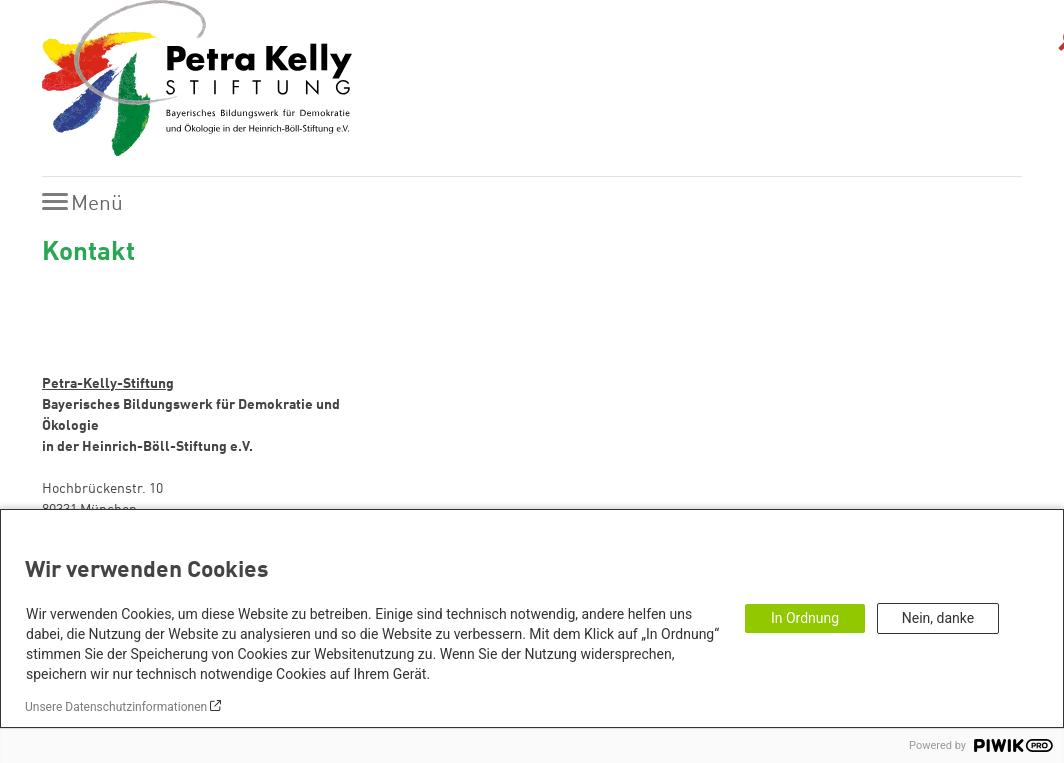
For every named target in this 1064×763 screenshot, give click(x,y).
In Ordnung (805, 618)
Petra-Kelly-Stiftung (108, 384)
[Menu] (87, 204)
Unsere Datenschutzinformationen (116, 707)
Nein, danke (938, 618)
